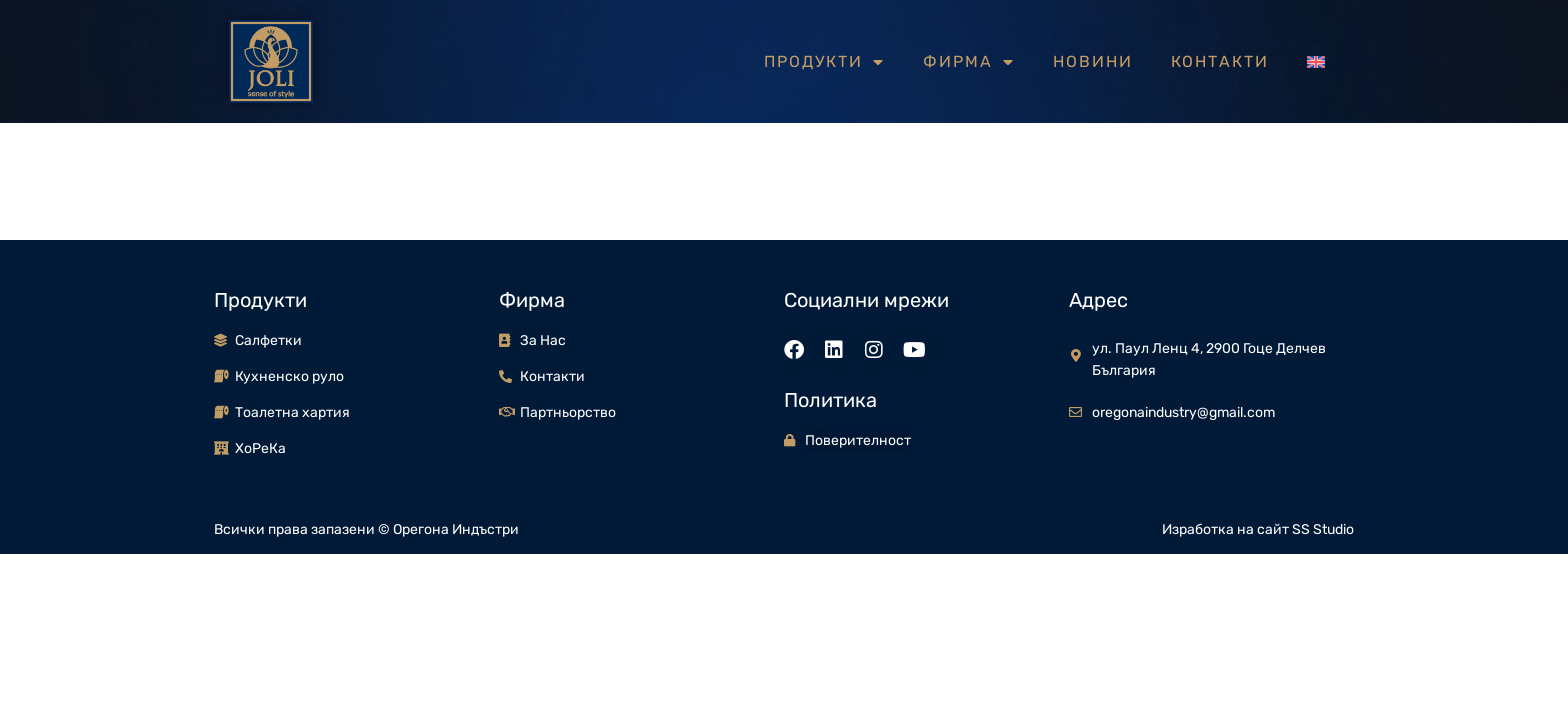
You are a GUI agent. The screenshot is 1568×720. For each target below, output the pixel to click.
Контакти (1220, 61)
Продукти (824, 62)
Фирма (969, 62)
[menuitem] (1316, 62)
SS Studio (1323, 529)
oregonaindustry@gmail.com (1183, 412)
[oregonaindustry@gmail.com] (1075, 412)
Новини (1093, 61)
